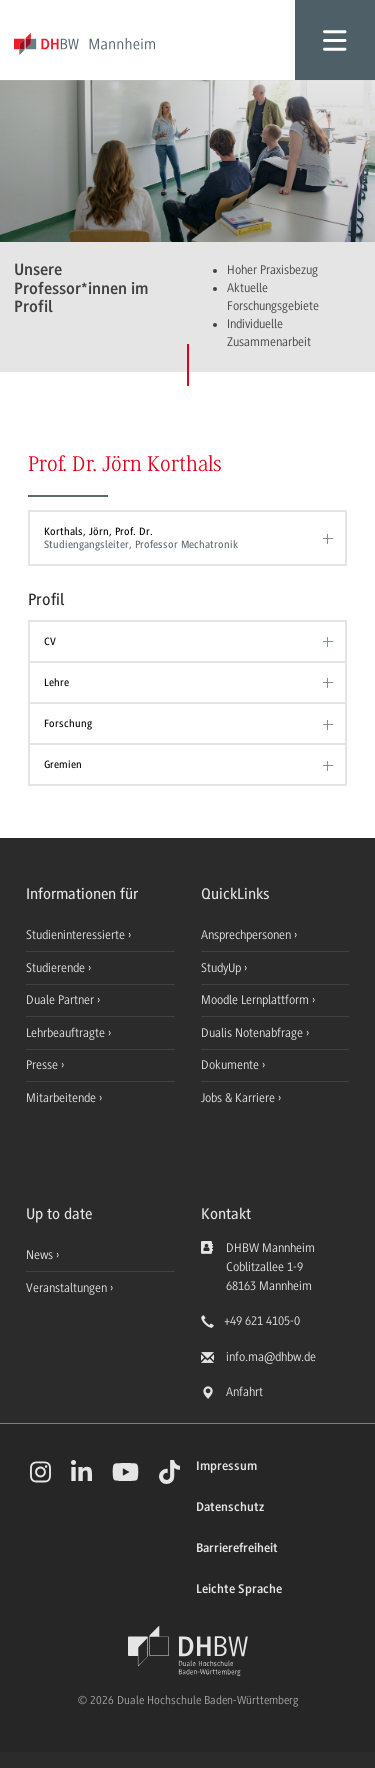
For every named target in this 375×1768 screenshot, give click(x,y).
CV (50, 641)
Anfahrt (244, 1392)
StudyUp (222, 968)
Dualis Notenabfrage (253, 1033)
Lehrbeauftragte (67, 1033)
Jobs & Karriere (239, 1098)
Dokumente (231, 1065)
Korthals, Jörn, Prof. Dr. (183, 538)
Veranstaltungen (66, 1288)
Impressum (226, 1466)
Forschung (68, 723)
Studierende (57, 968)
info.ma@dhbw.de (271, 1357)
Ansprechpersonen (247, 935)
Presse (43, 1065)
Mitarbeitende (62, 1098)
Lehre (56, 682)
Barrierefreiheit (237, 1548)
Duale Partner (61, 1000)
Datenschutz (230, 1507)
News (39, 1255)
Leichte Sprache (239, 1589)
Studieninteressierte (77, 935)
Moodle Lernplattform (256, 1000)
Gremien (63, 764)
